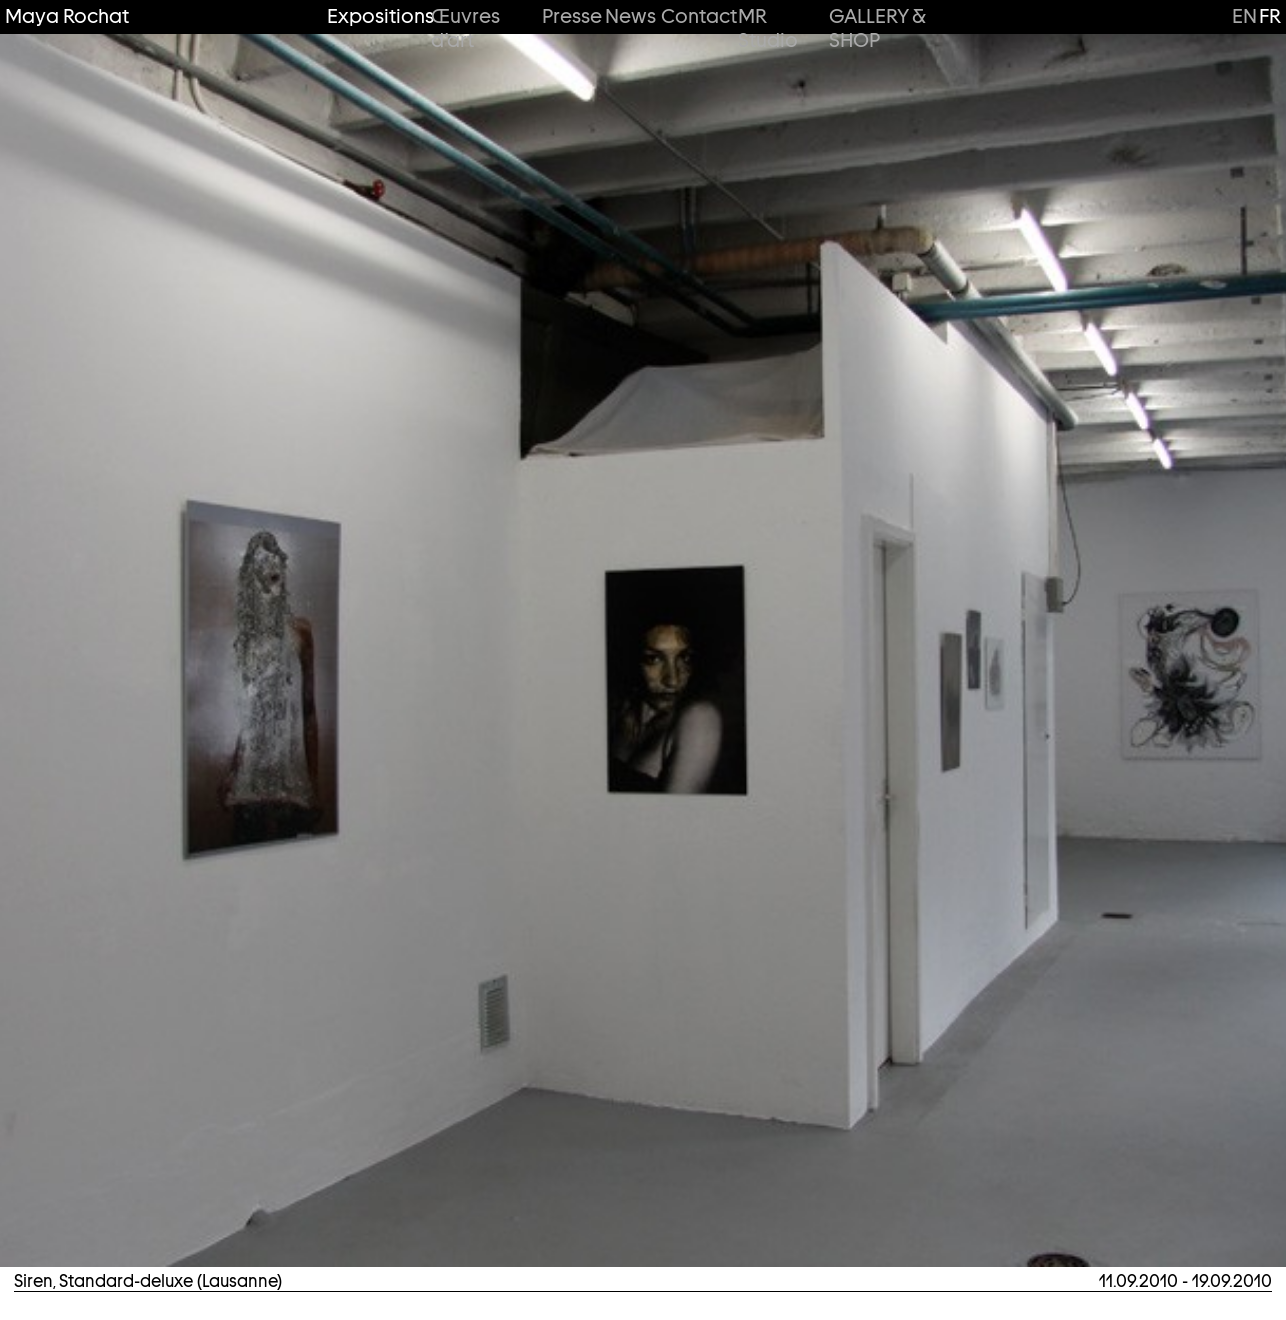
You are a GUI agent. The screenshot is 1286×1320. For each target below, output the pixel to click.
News (627, 16)
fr (1270, 16)
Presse (567, 16)
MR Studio (768, 28)
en (1244, 16)
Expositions (373, 16)
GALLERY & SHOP (877, 28)
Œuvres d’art (465, 28)
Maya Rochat (67, 16)
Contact (693, 16)
